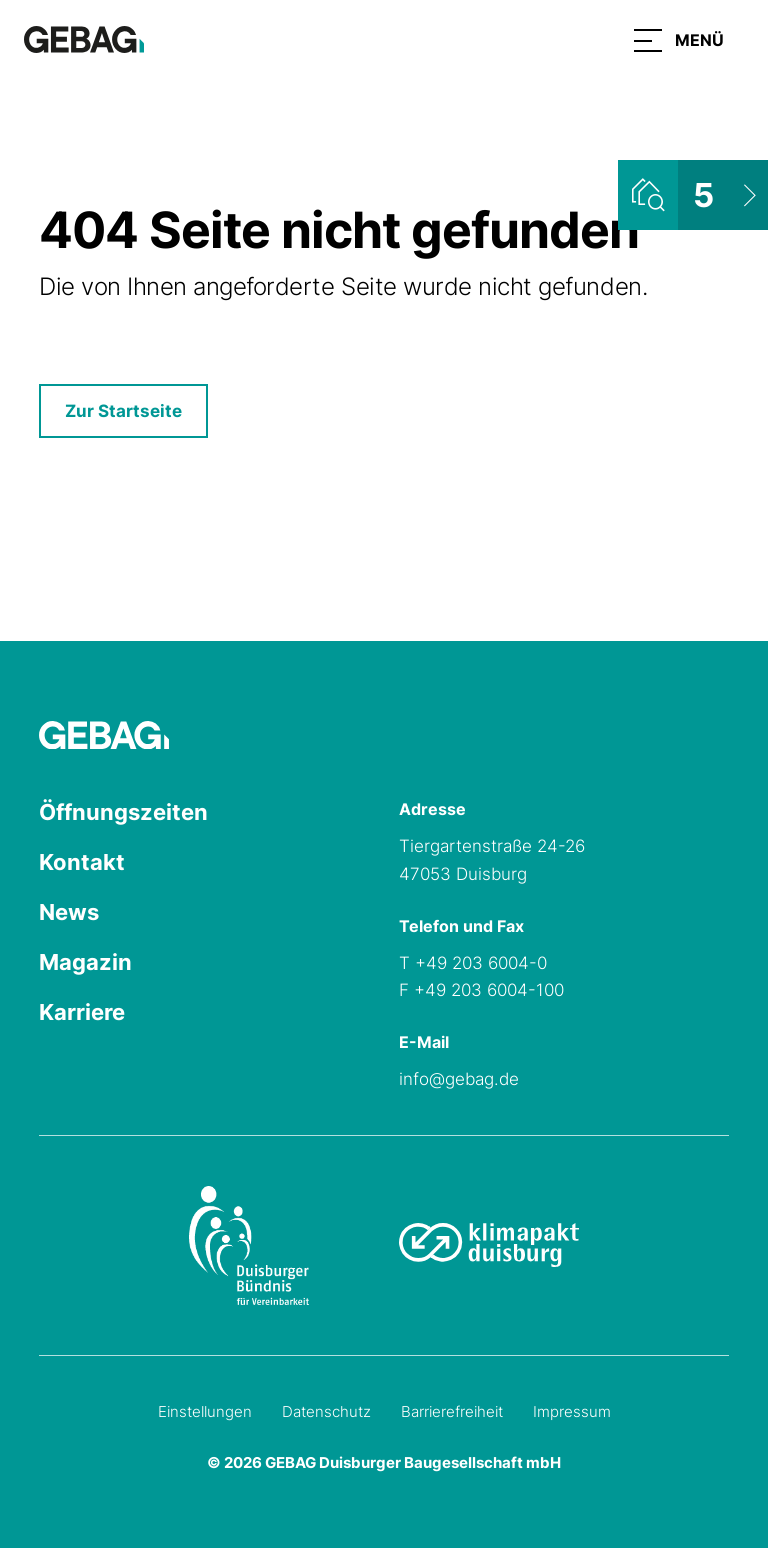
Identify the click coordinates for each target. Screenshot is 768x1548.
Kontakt (82, 862)
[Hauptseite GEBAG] (84, 38)
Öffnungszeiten (123, 812)
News (69, 912)
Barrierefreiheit (452, 1411)
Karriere (82, 1012)
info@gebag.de (459, 1079)
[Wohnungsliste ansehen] (693, 195)
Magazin (85, 962)
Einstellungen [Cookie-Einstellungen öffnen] (205, 1411)
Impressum (572, 1411)
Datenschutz (326, 1411)
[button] (679, 40)
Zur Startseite (123, 411)
